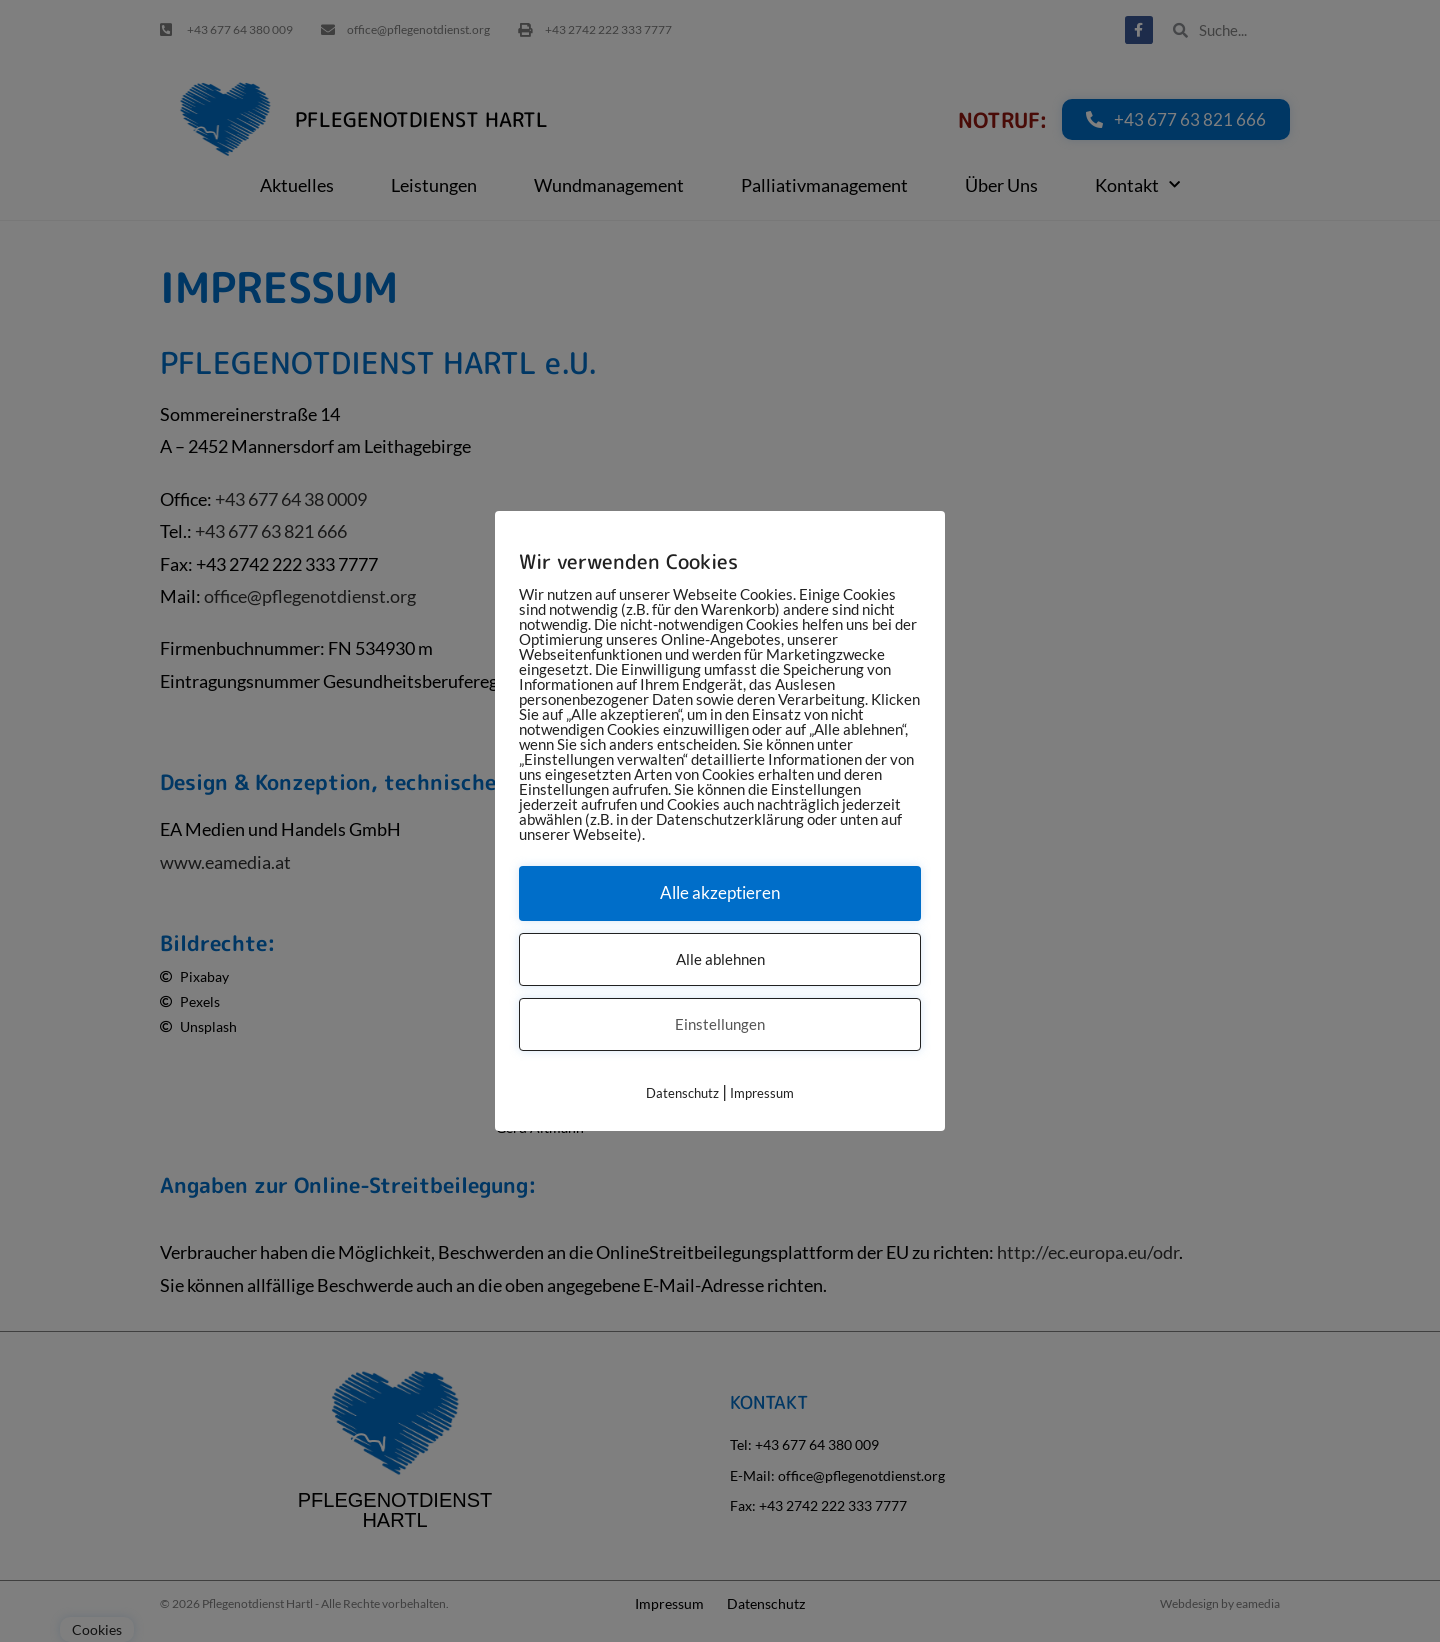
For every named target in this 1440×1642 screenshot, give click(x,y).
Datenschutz (682, 1093)
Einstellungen (720, 1024)
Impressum (762, 1093)
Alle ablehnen (720, 959)
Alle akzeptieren (720, 892)
